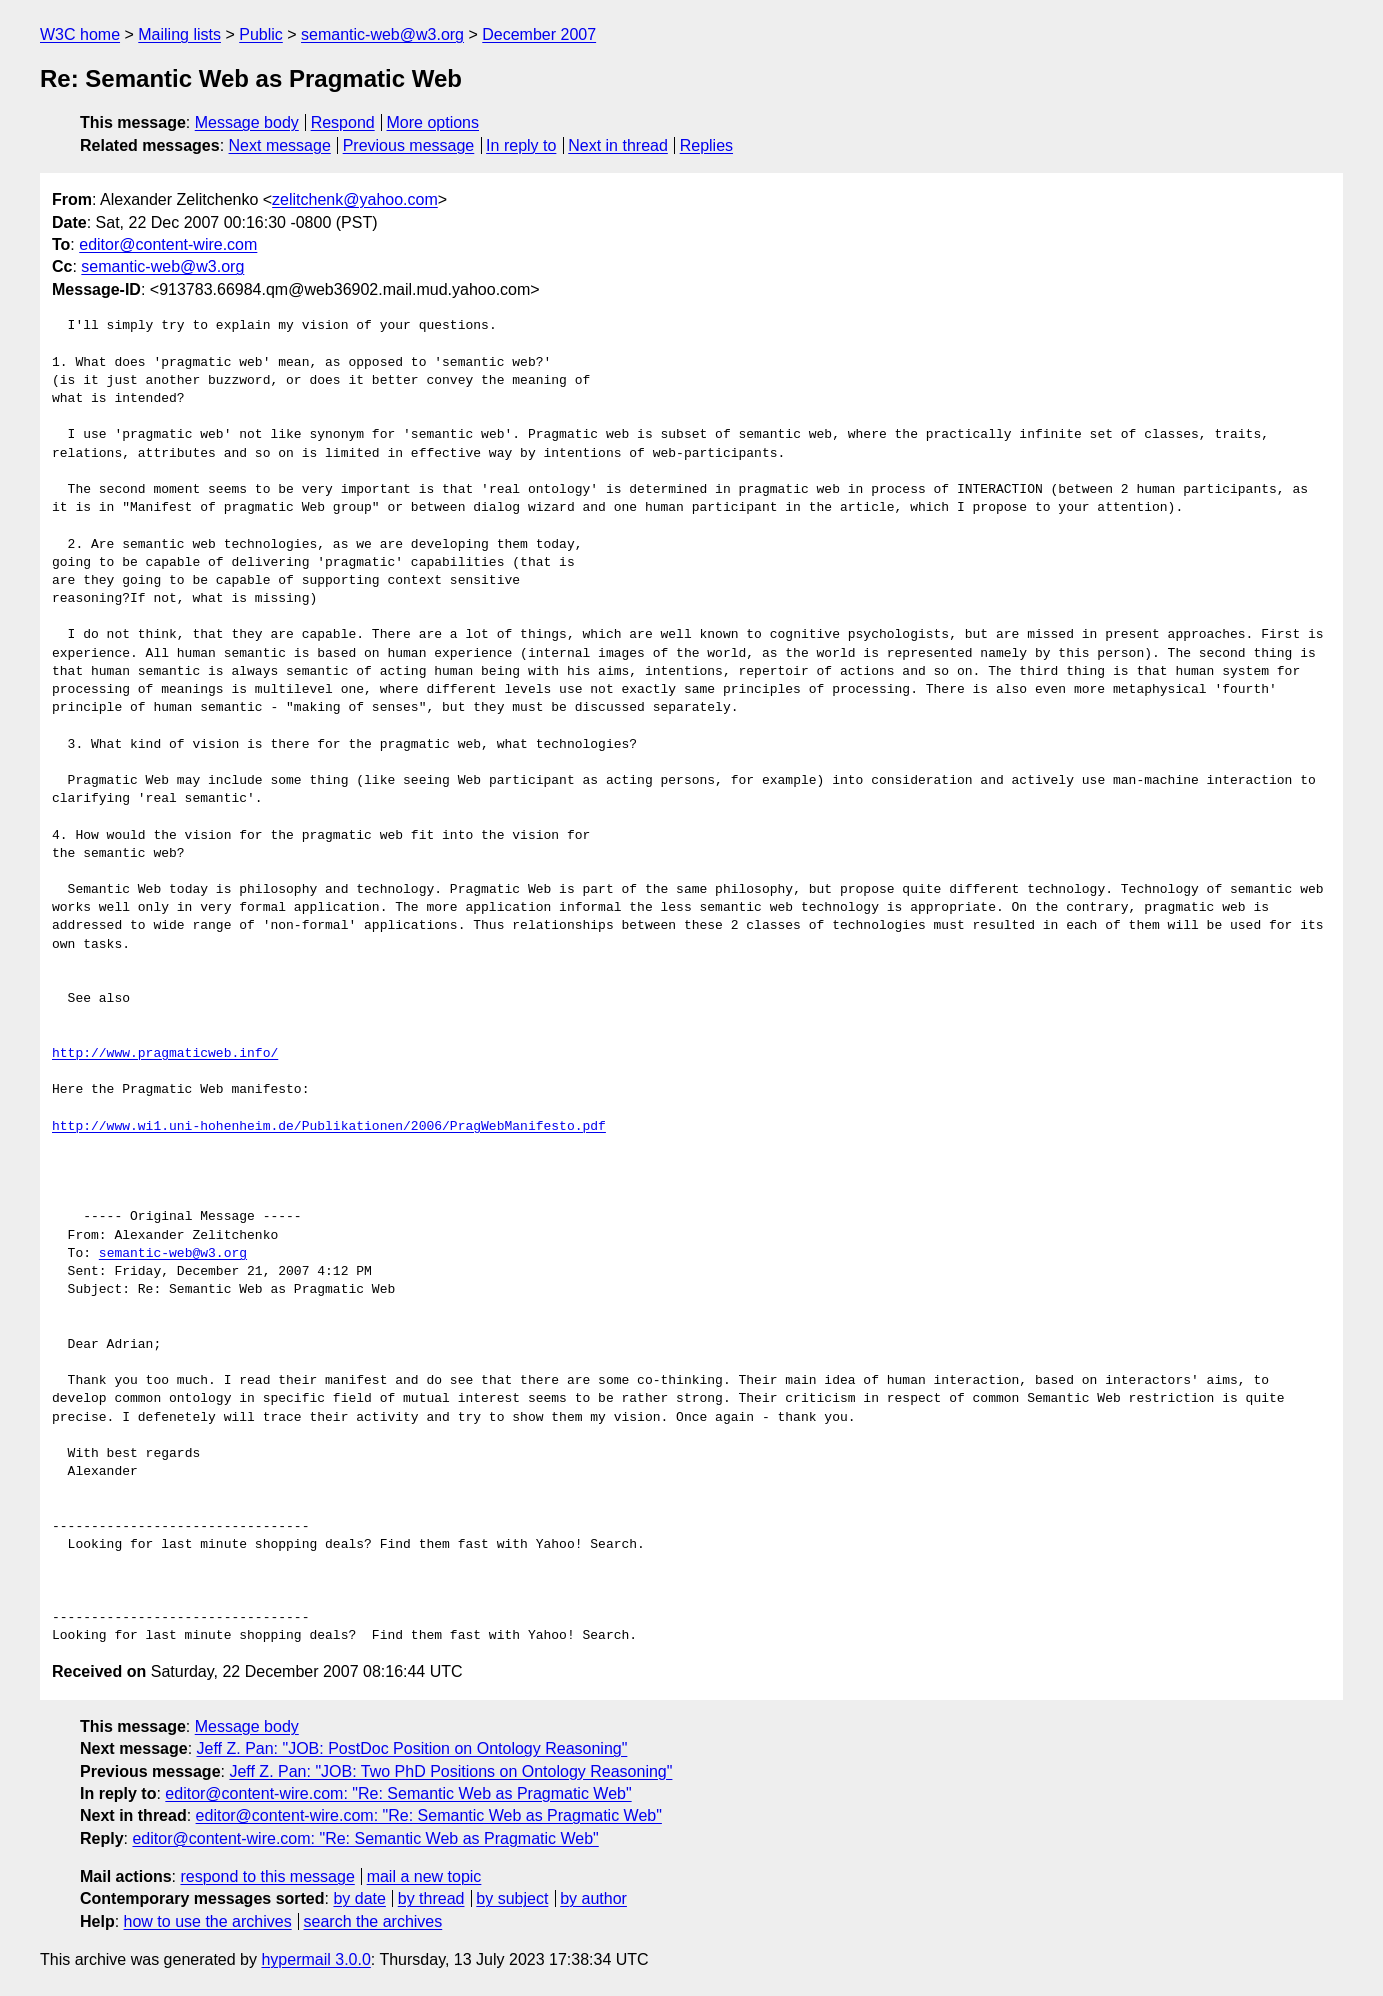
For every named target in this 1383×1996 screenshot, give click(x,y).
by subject (512, 1898)
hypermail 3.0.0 (315, 1959)
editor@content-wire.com (168, 244)
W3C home (80, 34)
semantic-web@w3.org (382, 34)
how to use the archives (208, 1921)
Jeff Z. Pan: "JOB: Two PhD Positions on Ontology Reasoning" (450, 1771)
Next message (280, 145)
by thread (431, 1898)
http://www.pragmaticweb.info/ (165, 1054)
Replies (706, 145)
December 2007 (539, 34)
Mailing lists (179, 34)
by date (359, 1898)
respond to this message (267, 1876)
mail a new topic (424, 1876)
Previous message (409, 145)
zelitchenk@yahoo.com (355, 199)
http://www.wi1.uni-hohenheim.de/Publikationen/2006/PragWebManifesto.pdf (329, 1127)
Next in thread (618, 145)
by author (593, 1898)
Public (261, 34)
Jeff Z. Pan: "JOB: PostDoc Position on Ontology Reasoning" (412, 1748)
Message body (247, 122)
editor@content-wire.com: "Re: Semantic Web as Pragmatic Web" (398, 1793)
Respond (343, 122)
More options (433, 122)
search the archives (373, 1921)
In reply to (521, 145)
